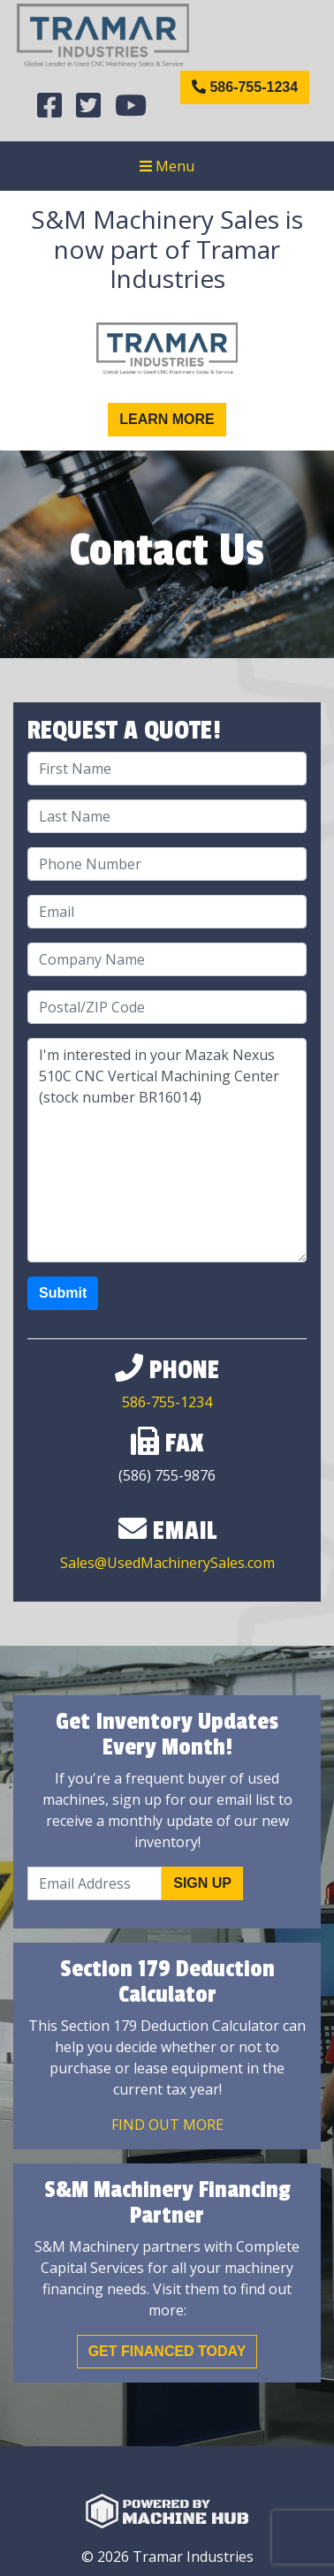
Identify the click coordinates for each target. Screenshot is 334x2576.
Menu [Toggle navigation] (167, 166)
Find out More (167, 2124)
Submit (63, 1292)
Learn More (167, 419)
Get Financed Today (167, 2351)
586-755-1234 (245, 87)
